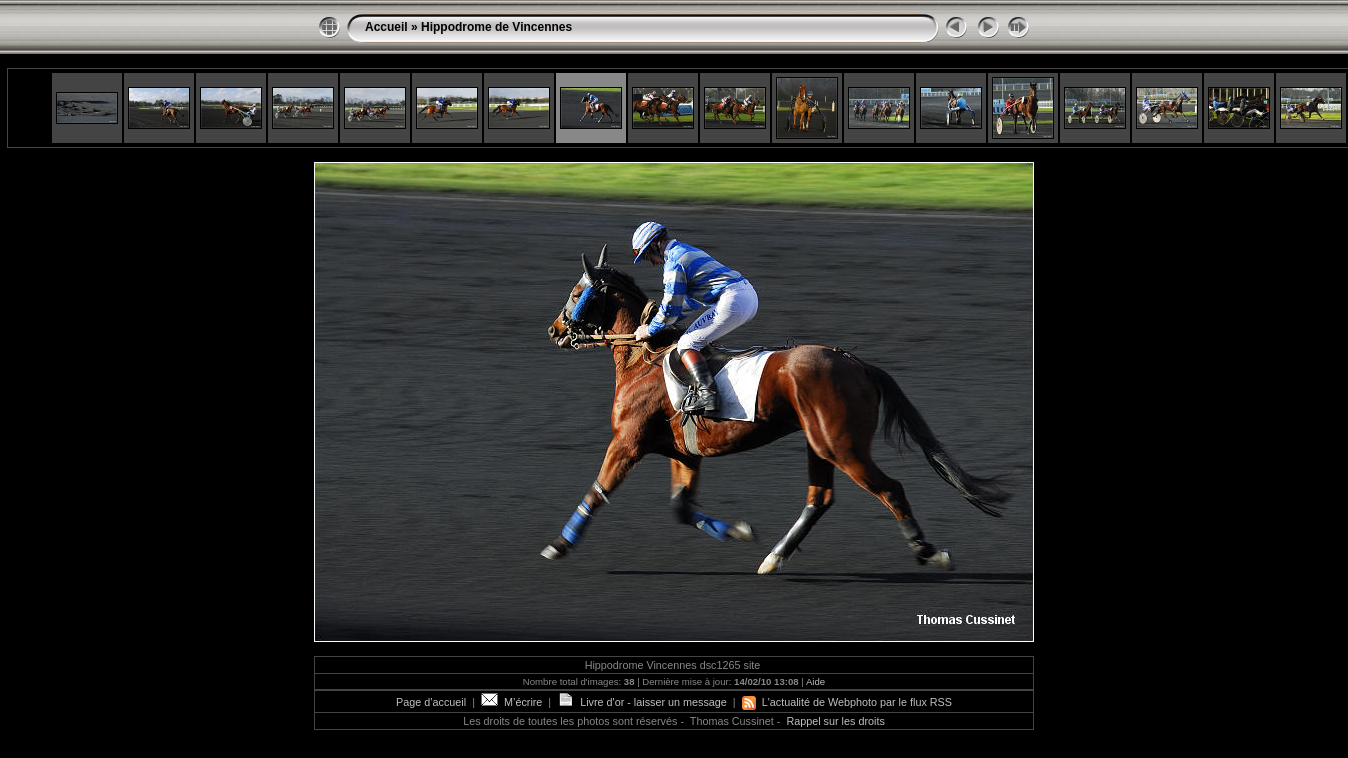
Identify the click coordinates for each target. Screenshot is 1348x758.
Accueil (386, 27)
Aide (815, 681)
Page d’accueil (431, 702)
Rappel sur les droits (835, 721)
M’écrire (511, 702)
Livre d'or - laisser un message (642, 702)
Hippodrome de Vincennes (496, 27)
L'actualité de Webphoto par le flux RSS (847, 702)
